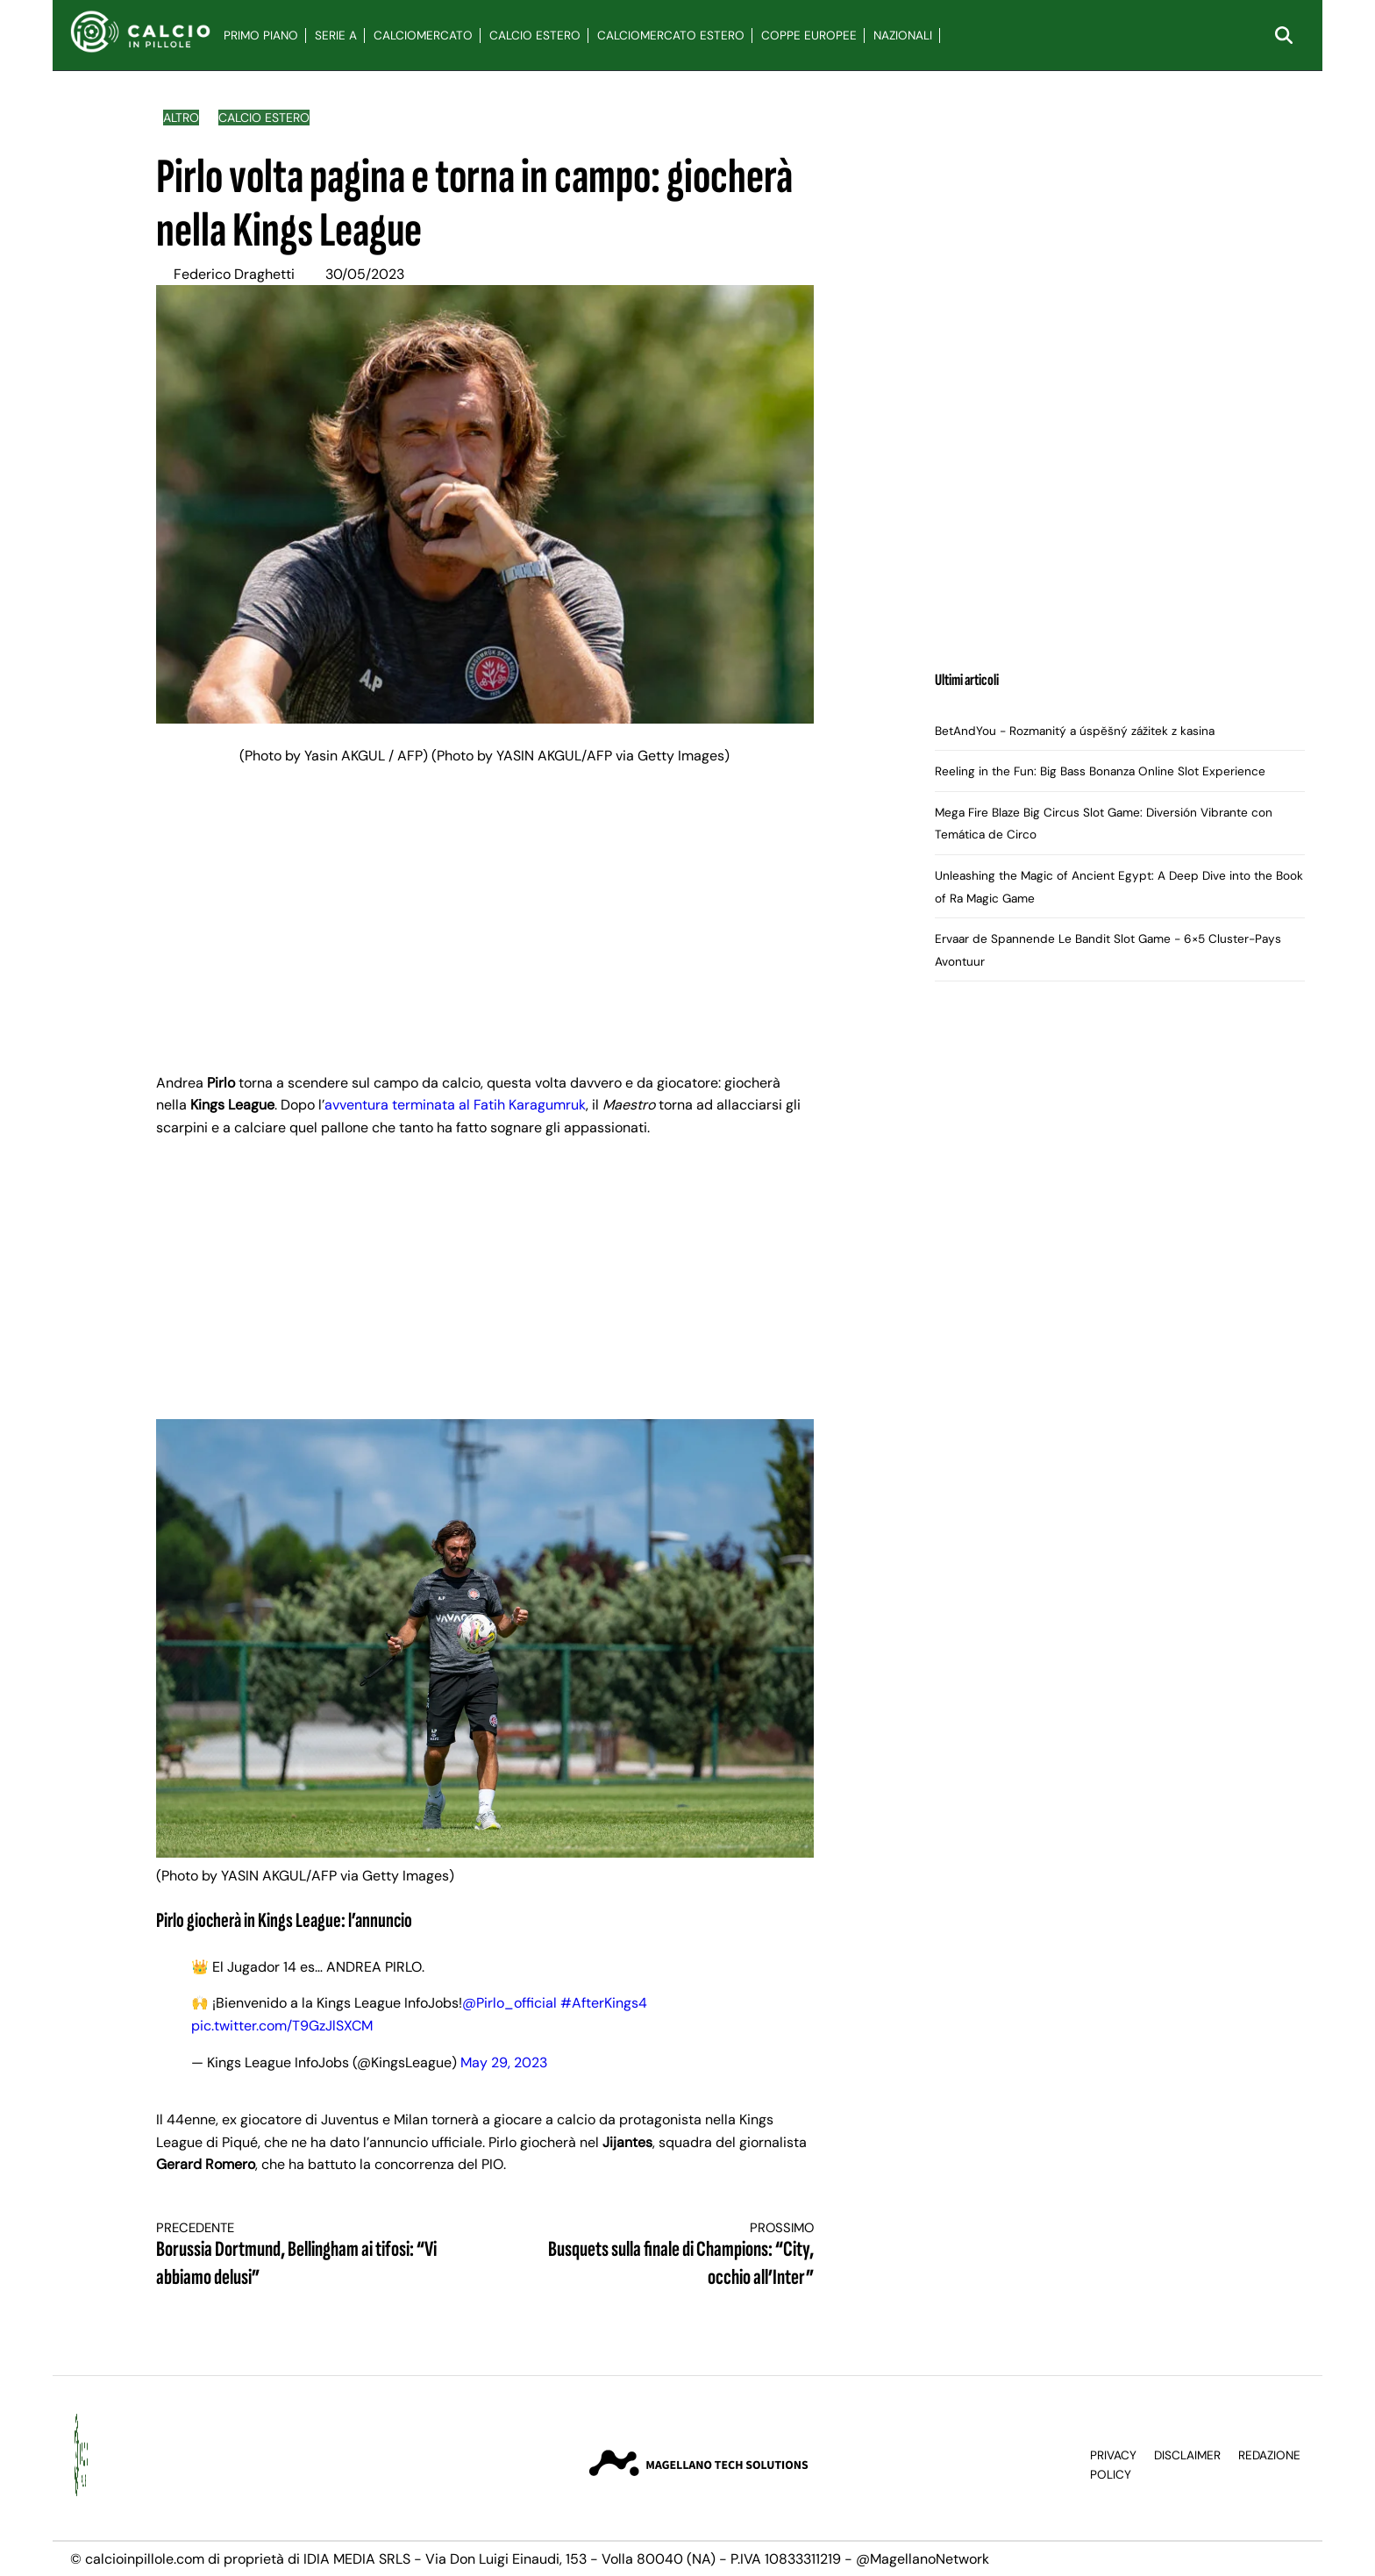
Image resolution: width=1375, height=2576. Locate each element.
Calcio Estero (535, 35)
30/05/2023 (364, 274)
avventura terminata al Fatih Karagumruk (455, 1104)
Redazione (1269, 2455)
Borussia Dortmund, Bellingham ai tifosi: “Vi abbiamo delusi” (304, 2255)
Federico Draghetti (234, 274)
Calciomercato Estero (670, 35)
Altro (181, 117)
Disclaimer (1187, 2455)
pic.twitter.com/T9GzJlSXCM (282, 2025)
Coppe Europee (809, 35)
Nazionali (902, 35)
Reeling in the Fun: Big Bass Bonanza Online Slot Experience (1100, 771)
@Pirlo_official (509, 2003)
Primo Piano (261, 35)
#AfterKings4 (603, 2003)
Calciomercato (423, 35)
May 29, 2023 (503, 2062)
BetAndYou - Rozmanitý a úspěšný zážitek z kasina (1075, 731)
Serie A (336, 35)
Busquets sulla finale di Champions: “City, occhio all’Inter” (665, 2255)
